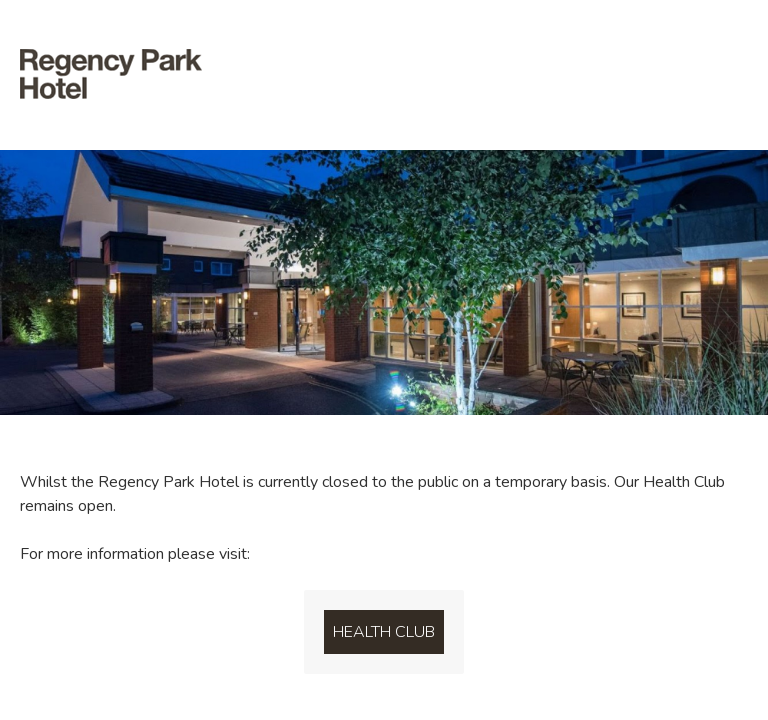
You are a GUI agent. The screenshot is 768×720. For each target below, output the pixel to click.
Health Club (384, 632)
